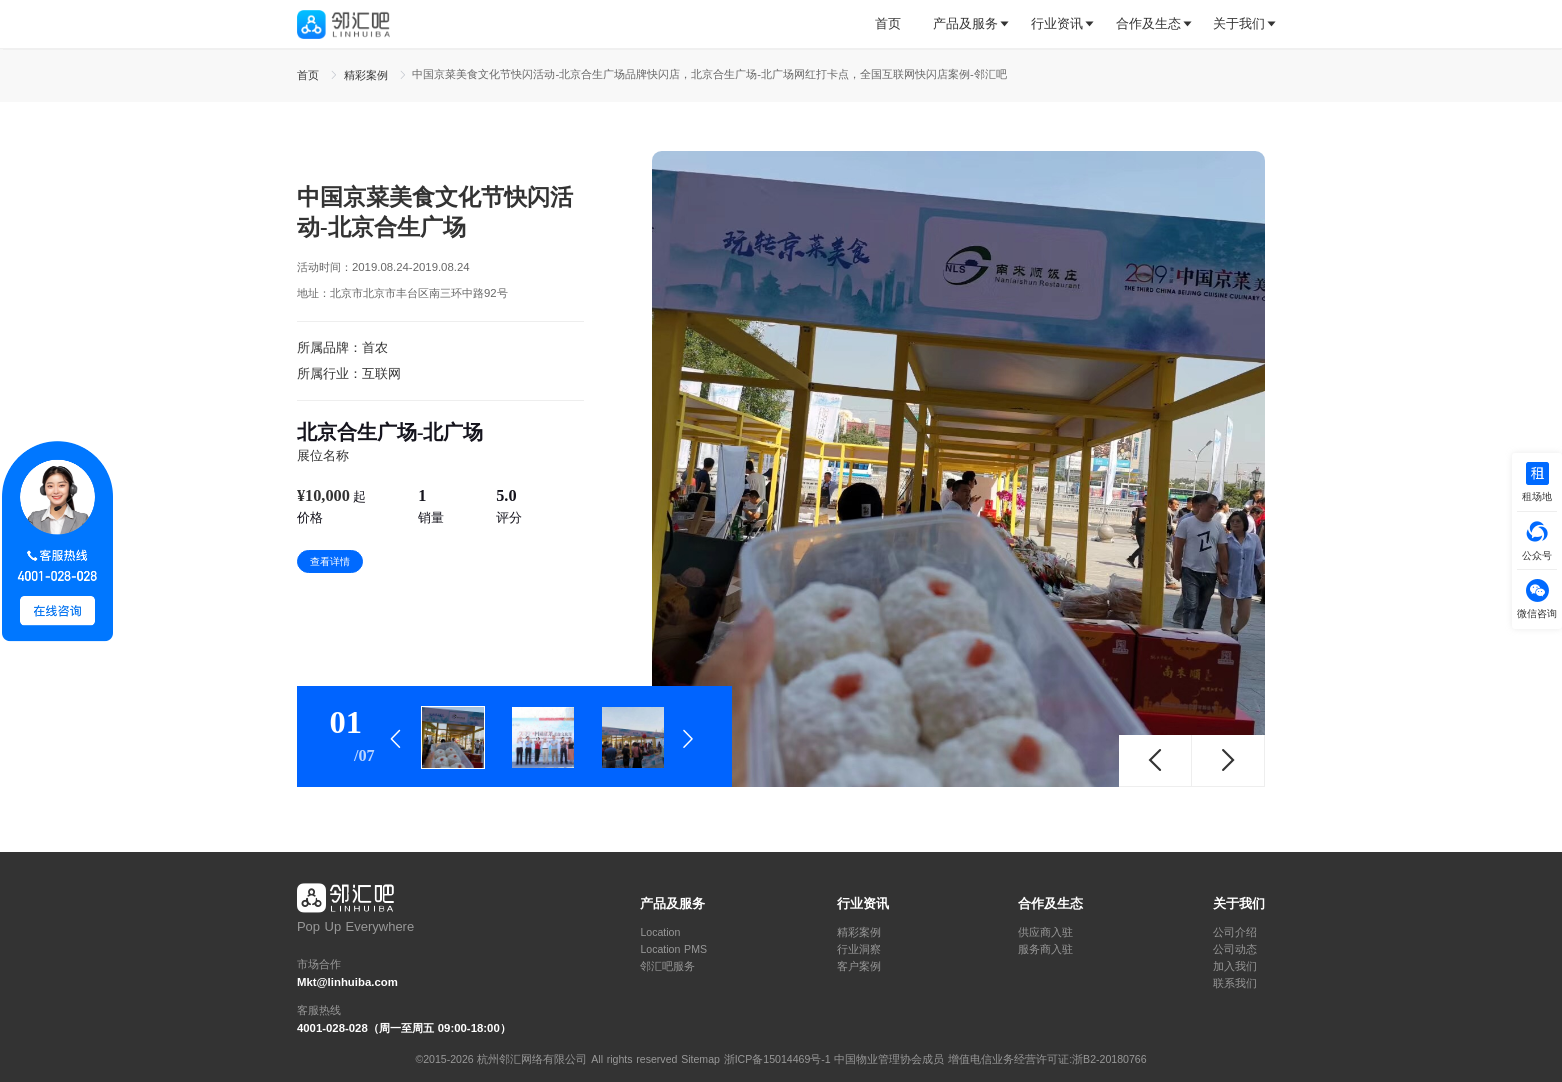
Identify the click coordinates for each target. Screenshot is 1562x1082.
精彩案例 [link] (368, 75)
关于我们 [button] (1239, 23)
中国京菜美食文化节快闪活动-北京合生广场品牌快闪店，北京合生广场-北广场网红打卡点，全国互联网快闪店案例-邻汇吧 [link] (709, 74)
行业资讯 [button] (1057, 23)
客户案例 (859, 966)
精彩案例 (859, 932)
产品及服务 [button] (965, 23)
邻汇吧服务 (667, 966)
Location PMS (673, 949)
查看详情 (330, 561)
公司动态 (1235, 949)
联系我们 (1235, 983)
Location (660, 932)
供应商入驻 (1045, 932)
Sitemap (700, 1059)
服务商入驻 (1045, 949)
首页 (888, 23)
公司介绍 (1235, 932)
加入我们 (1235, 966)
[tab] (896, 24)
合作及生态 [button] (1148, 23)
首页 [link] (310, 75)
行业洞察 (859, 949)
